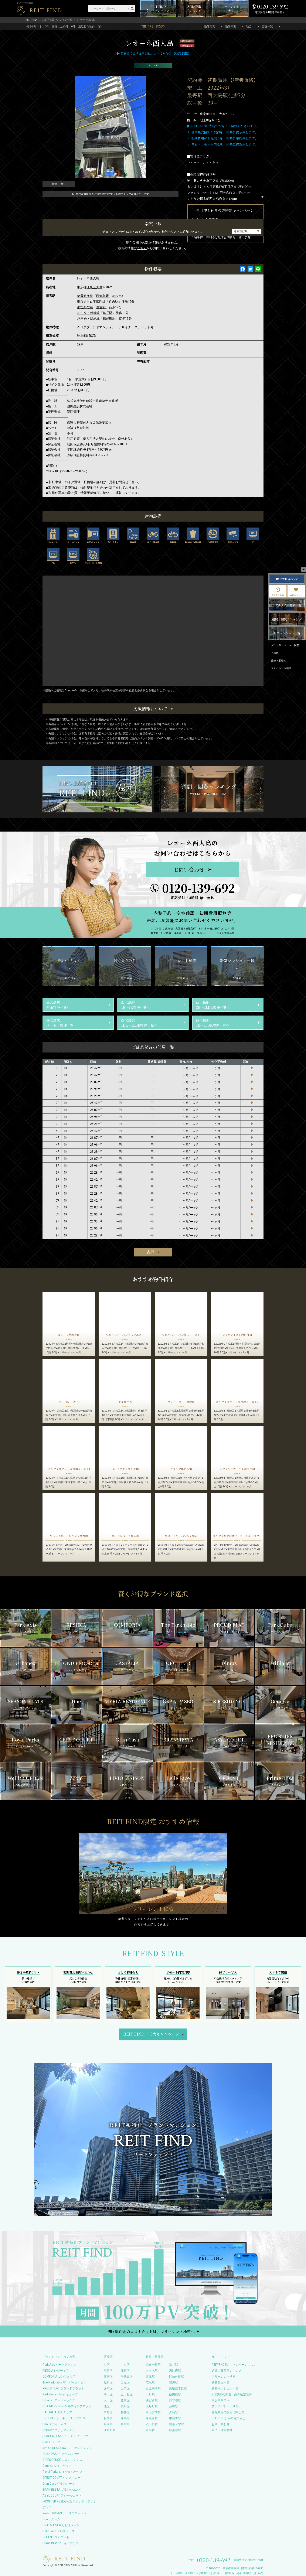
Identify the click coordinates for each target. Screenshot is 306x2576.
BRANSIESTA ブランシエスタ (62, 2489)
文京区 (108, 2388)
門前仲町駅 (176, 2376)
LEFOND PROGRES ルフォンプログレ (67, 2406)
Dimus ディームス (54, 2424)
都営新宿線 (85, 296)
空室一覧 (267, 26)
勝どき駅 (152, 2400)
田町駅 (150, 2394)
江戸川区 (110, 2430)
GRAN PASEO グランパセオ (60, 2454)
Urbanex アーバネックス (58, 2400)
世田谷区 (127, 2394)
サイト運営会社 (225, 933)
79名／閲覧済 (156, 26)
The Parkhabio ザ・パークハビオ (64, 2382)
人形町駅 (152, 2406)
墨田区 (108, 2394)
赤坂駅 (150, 2376)
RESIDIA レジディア (55, 2370)
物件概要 (230, 26)
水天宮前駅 (153, 2412)
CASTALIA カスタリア (57, 2412)
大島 (99, 287)
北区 (107, 2406)
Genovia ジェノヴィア (57, 2465)
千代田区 (127, 2376)
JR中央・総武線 (88, 313)
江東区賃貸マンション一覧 (57, 19)
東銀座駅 (152, 2418)
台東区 (125, 2388)
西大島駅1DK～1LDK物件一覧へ (139, 1023)
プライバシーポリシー (226, 2406)
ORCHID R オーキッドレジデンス (64, 2418)
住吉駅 (113, 302)
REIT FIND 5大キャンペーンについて (235, 2364)
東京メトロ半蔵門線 (91, 302)
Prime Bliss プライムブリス (60, 2543)
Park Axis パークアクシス (59, 2364)
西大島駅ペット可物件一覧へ (61, 1023)
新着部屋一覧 (221, 2382)
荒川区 (125, 2406)
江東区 (91, 287)
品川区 (108, 2382)
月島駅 (150, 2430)
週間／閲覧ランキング (226, 2370)
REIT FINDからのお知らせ (228, 2418)
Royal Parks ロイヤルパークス (62, 2471)
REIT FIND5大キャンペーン (151, 2034)
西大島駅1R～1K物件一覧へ (135, 1005)
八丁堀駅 (152, 2424)
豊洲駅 (173, 2382)
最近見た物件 (277, 592)
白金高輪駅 (153, 2388)
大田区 (108, 2400)
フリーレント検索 (223, 2376)
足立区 (108, 2424)
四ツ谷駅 (175, 2400)
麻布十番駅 (153, 2364)
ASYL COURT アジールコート (62, 2495)
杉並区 (125, 2412)
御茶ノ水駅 (176, 2424)
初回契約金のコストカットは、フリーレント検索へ (151, 2331)
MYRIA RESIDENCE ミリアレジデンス (67, 2448)
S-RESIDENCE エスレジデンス (62, 2459)
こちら (142, 248)
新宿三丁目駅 (178, 2388)
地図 (249, 26)
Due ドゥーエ (51, 2442)
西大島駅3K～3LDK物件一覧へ (213, 1023)
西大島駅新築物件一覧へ (58, 1005)
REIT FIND (31, 19)
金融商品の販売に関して (228, 2412)
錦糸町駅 (109, 318)
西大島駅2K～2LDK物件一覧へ (213, 1005)
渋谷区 (108, 2370)
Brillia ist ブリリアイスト (58, 2430)
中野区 (108, 2412)
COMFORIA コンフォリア (59, 2376)
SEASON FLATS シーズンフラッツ (65, 2436)
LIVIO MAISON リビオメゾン (61, 2525)
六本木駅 (152, 2370)
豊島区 (125, 2400)
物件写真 (209, 26)
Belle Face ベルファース (58, 2531)
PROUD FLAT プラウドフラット (63, 2388)
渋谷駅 (173, 2364)
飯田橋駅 (175, 2394)
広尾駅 (150, 2382)
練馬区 (125, 2418)
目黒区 (125, 2382)
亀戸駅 (107, 313)
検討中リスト (221, 2400)
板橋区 (108, 2418)
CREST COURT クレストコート (63, 2477)
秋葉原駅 (175, 2430)
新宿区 (108, 2376)
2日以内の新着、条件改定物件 (232, 2394)
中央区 (125, 2364)
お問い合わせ (189, 869)
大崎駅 (173, 2412)
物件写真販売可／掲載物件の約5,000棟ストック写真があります (112, 193)
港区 (107, 2364)
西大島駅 (102, 296)
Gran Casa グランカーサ (58, 2483)
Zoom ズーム (51, 2519)
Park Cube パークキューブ (60, 2394)
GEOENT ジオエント (55, 2537)
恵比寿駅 (175, 2370)
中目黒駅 (175, 2418)
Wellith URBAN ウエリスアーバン (64, 2513)
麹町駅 (173, 2406)
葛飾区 (125, 2424)
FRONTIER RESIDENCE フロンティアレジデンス (69, 2504)
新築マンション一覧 (225, 2388)
